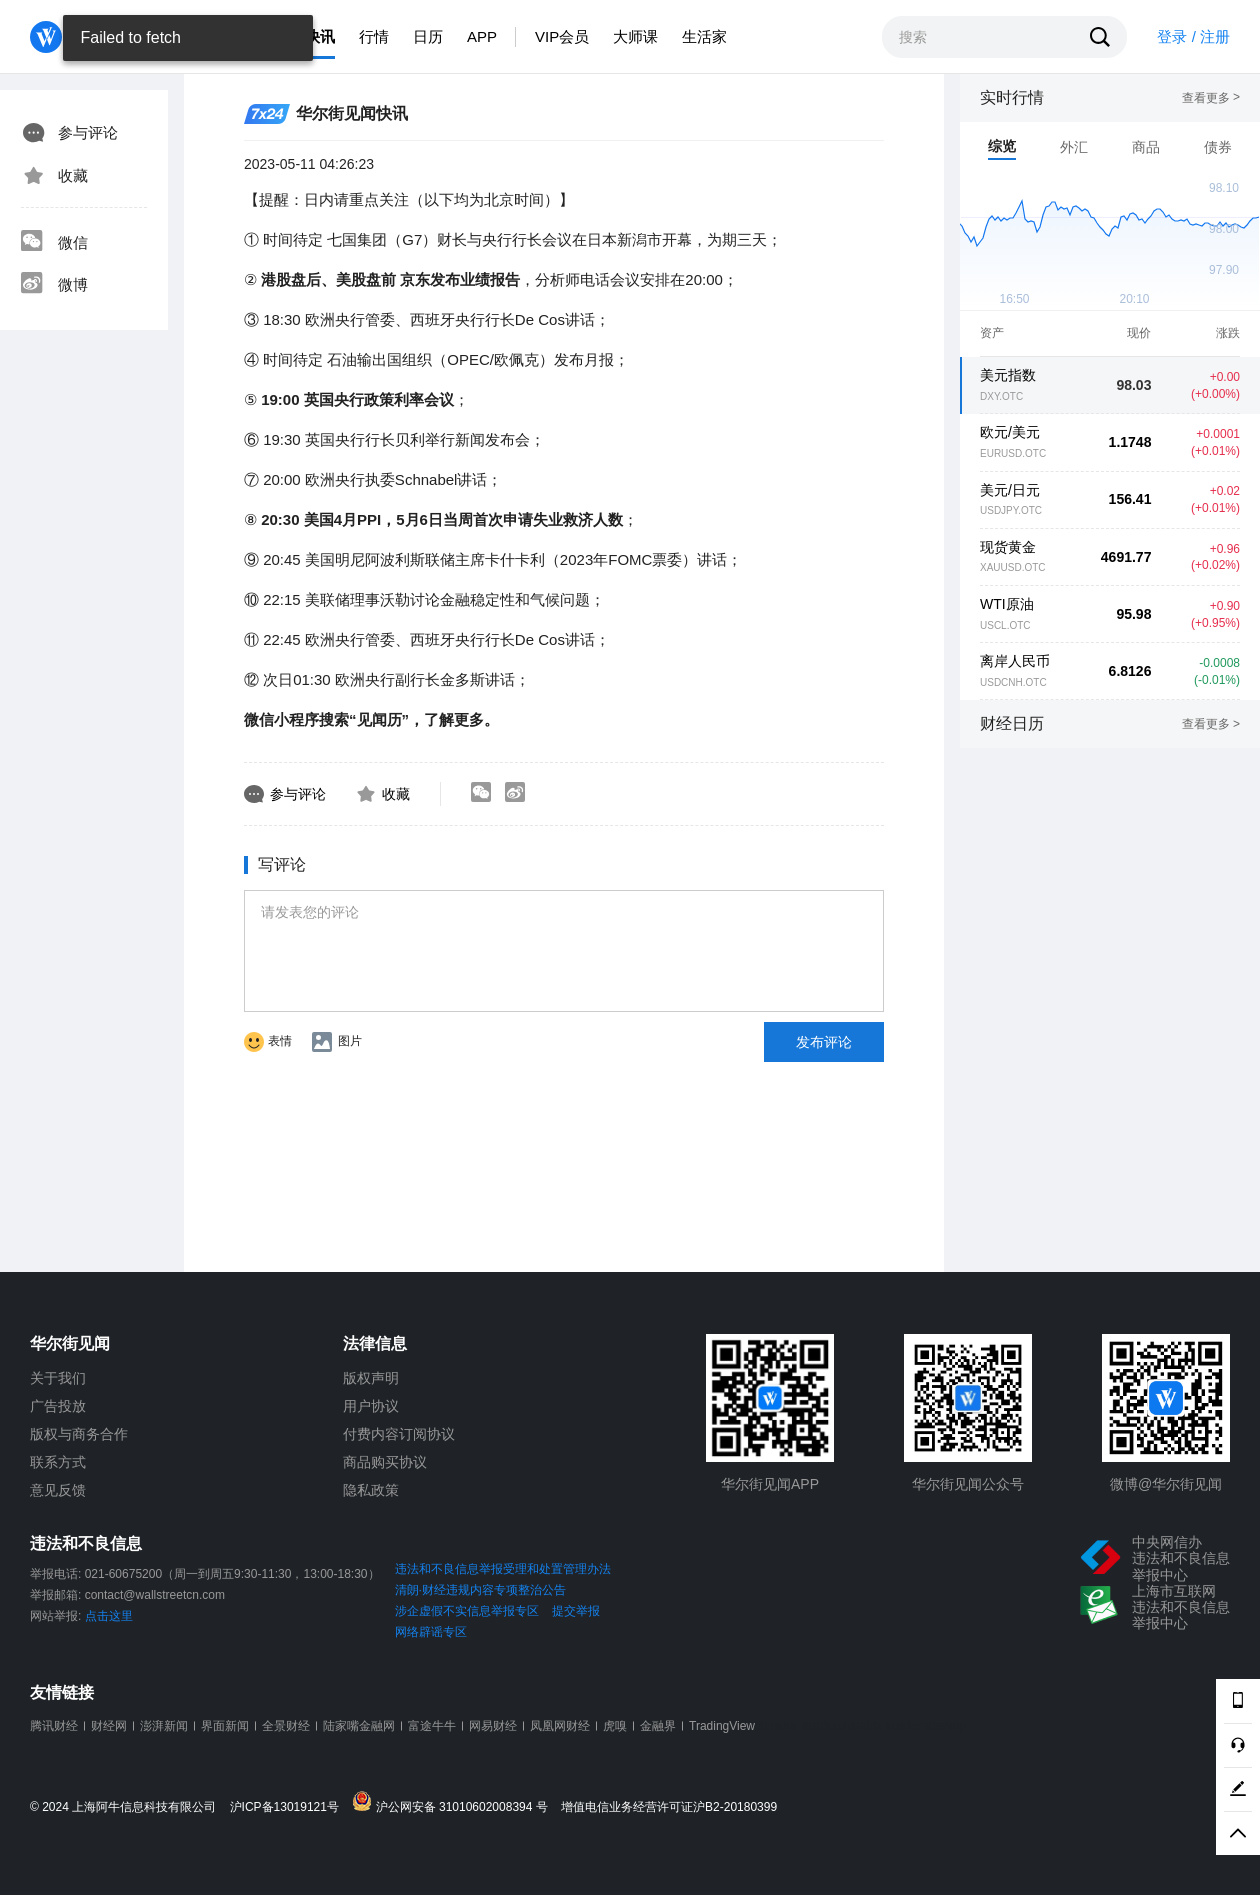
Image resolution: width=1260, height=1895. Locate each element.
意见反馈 (58, 1490)
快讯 (320, 36)
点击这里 (109, 1616)
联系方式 (58, 1462)
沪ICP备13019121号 (289, 1807)
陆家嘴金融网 (359, 1726)
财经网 (109, 1726)
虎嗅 (615, 1726)
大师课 (635, 36)
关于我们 (58, 1378)
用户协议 (371, 1406)
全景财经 (286, 1726)
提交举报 (576, 1611)
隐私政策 (371, 1490)
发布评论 (824, 1042)
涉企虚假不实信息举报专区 (467, 1611)
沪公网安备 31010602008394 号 (454, 1802)
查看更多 (1211, 98)
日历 (428, 36)
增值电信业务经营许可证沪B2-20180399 (669, 1807)
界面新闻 (225, 1726)
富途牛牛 (432, 1726)
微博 (54, 285)
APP (482, 36)
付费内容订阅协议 (399, 1434)
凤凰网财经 (560, 1726)
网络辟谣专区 (431, 1632)
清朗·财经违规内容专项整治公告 (480, 1590)
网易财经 (493, 1726)
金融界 (658, 1726)
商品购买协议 (385, 1462)
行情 (374, 36)
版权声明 (371, 1378)
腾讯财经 (54, 1726)
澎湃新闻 (164, 1726)
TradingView (722, 1726)
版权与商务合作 (79, 1434)
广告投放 (58, 1406)
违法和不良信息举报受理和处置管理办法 (503, 1569)
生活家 (704, 36)
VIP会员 (562, 36)
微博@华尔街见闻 (1166, 1484)
